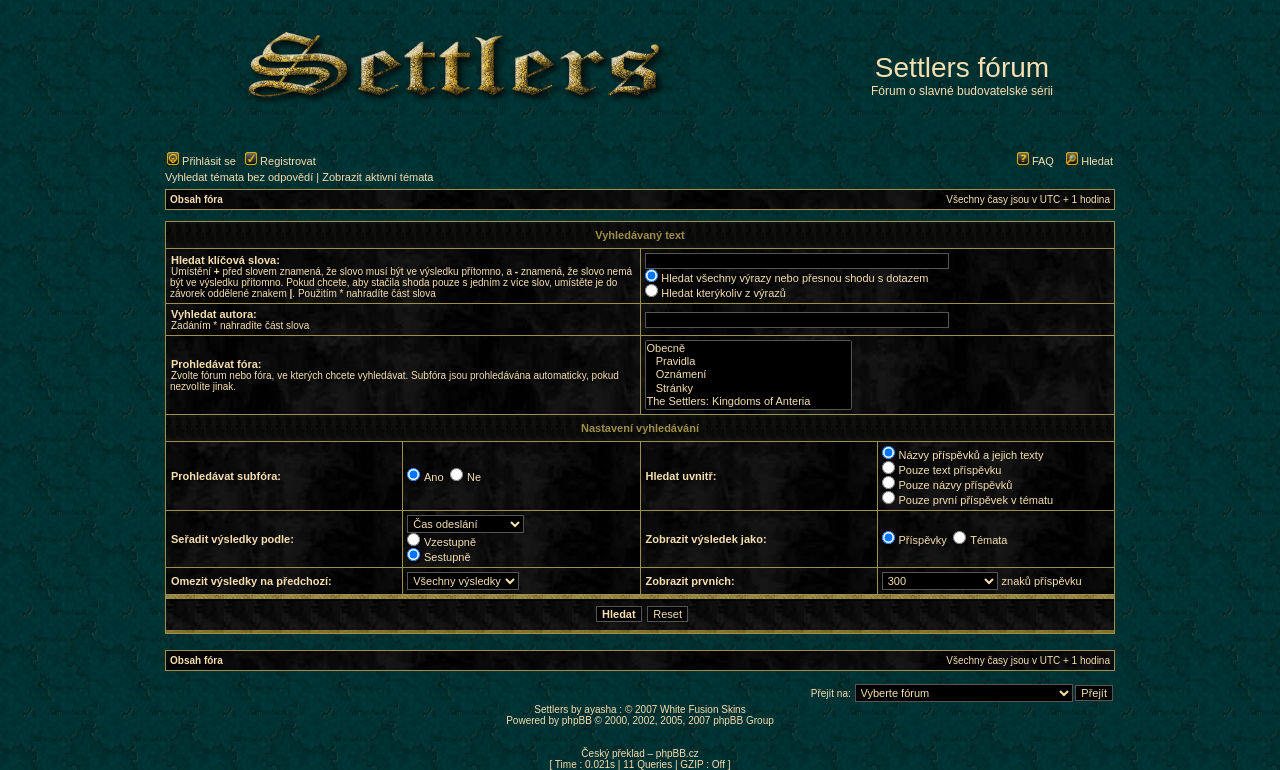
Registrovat (280, 161)
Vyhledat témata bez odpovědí (239, 177)
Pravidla (749, 361)
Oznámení (749, 374)
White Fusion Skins (703, 709)
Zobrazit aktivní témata (377, 177)
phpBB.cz (677, 753)
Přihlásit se (201, 161)
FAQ (1035, 161)
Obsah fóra (196, 199)
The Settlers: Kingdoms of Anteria (749, 401)
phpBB (577, 720)
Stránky (749, 388)
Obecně (749, 348)
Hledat (1089, 161)
